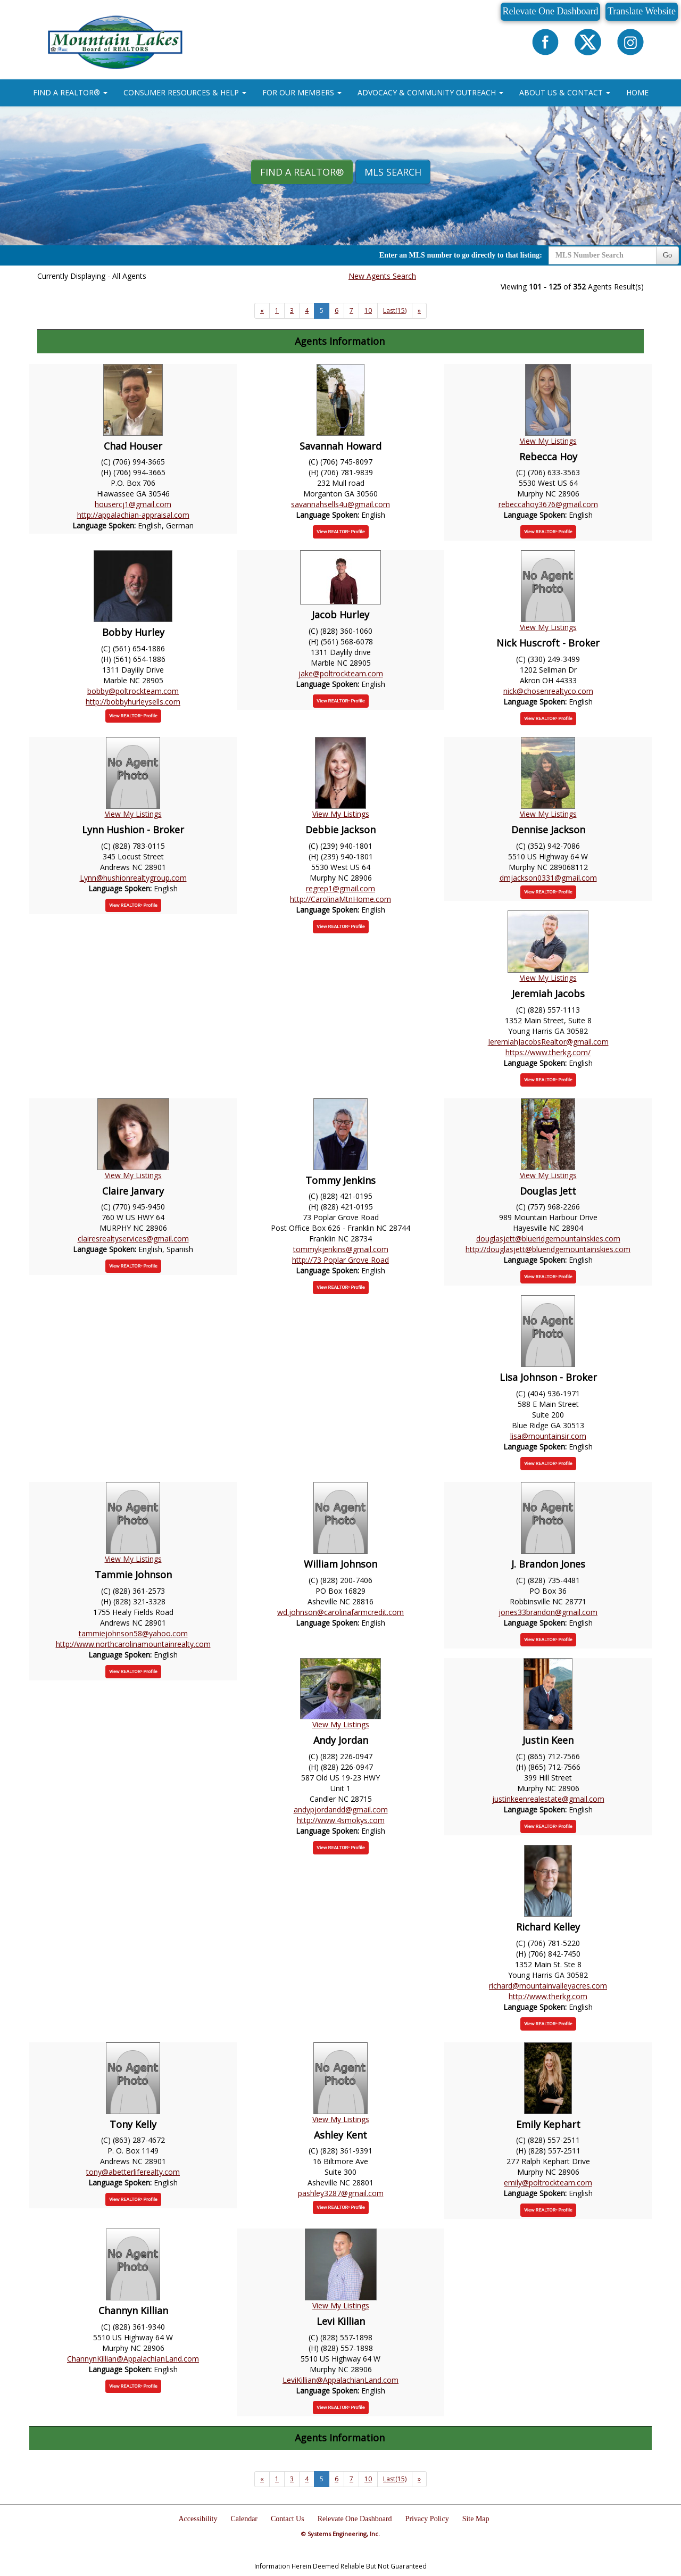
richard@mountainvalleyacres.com (548, 1986)
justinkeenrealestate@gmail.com (548, 1799)
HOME (637, 92)
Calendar (244, 2519)
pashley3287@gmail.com (341, 2193)
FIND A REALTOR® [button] (70, 92)
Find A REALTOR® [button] (302, 171)
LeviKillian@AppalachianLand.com (340, 2380)
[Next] (262, 311)
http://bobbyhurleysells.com (133, 702)
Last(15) (394, 310)
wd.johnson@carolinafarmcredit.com (340, 1612)
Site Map (475, 2519)
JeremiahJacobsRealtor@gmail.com (548, 1042)
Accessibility (197, 2519)
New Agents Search (382, 276)
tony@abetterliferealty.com (133, 2172)
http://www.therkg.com (548, 1996)
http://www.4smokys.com (341, 1820)
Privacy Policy (427, 2519)
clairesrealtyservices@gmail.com (133, 1238)
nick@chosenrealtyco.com (548, 691)
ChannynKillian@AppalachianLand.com (133, 2359)
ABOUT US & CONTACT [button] (564, 92)
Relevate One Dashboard (551, 11)
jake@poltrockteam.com (340, 673)
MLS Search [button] (392, 171)
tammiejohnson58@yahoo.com (133, 1633)
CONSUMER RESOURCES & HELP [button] (184, 92)
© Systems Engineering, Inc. (340, 2534)
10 (368, 310)
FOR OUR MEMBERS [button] (302, 92)
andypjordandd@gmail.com (341, 1809)
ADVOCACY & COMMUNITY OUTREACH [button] (430, 92)
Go (667, 255)
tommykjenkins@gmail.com (340, 1249)
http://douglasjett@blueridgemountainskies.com (548, 1249)
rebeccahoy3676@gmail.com (548, 504)
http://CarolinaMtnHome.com (340, 899)
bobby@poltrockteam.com (133, 691)
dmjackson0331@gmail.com (548, 878)
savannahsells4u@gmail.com (340, 504)
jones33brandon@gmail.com (548, 1612)
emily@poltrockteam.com (548, 2182)
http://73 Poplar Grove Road (340, 1260)
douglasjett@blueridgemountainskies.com (548, 1238)
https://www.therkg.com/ (548, 1052)
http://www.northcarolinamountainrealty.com (133, 1644)
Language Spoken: (105, 525)
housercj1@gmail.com (133, 504)
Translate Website (642, 11)
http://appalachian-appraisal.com (133, 515)
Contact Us (287, 2519)
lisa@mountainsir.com (548, 1436)
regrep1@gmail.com (340, 888)
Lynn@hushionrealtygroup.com (133, 878)
